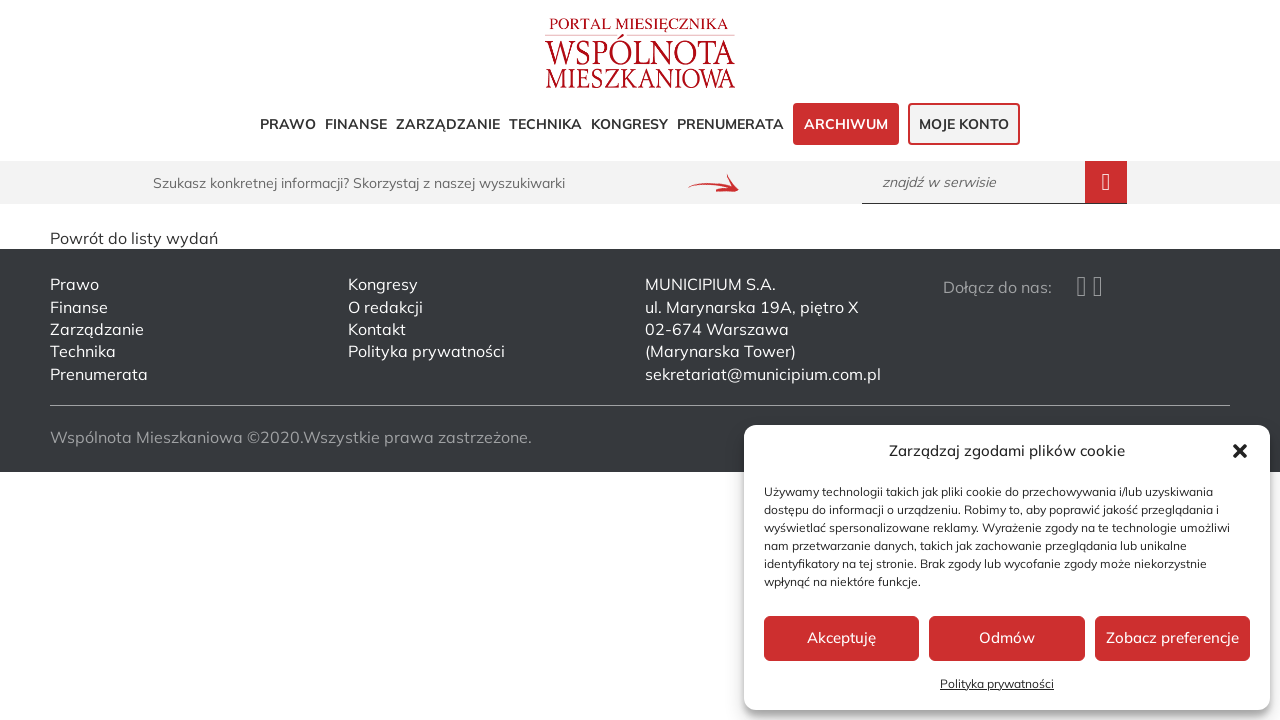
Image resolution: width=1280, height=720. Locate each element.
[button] (1240, 451)
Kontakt (377, 329)
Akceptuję (841, 637)
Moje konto (964, 124)
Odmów (1007, 637)
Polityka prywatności (997, 683)
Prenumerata (730, 124)
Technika (545, 124)
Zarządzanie (448, 124)
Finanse (356, 124)
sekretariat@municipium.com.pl (763, 374)
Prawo (288, 124)
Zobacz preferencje (1172, 637)
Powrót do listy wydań (134, 238)
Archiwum (846, 124)
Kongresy (629, 124)
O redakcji (385, 307)
